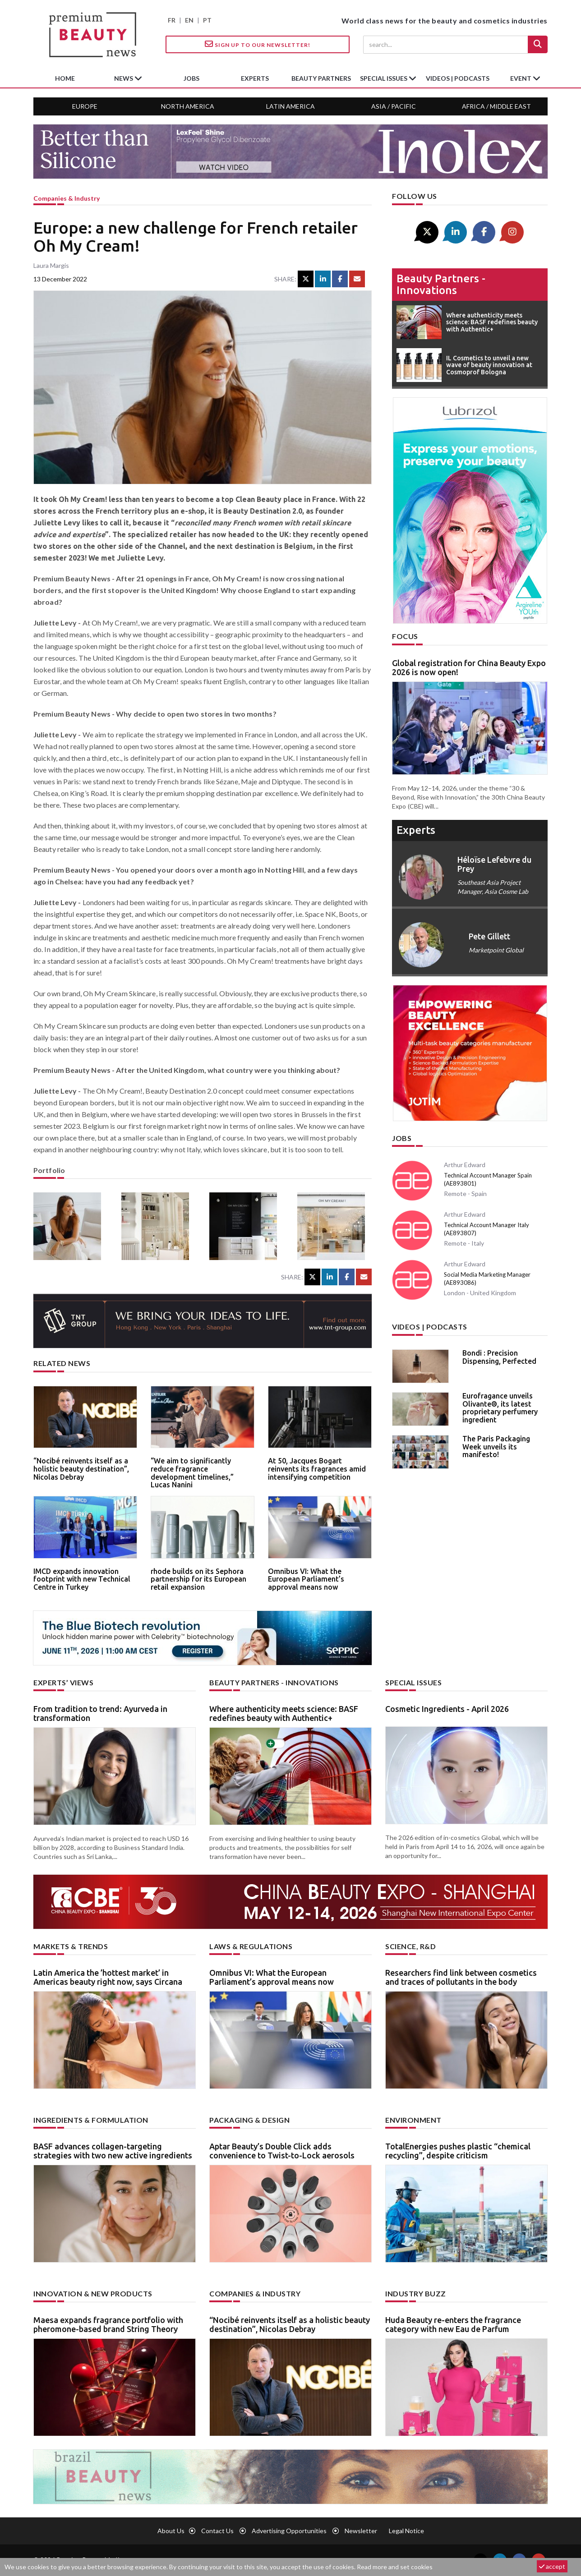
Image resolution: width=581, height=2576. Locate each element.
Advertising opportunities (289, 2531)
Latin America (290, 106)
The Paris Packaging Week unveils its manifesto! (496, 1446)
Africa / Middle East (496, 106)
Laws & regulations (250, 1946)
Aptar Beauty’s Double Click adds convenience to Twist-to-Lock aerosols (282, 2151)
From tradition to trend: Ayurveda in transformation (100, 1713)
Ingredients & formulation (90, 2120)
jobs (191, 78)
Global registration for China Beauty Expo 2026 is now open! (469, 667)
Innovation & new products (92, 2293)
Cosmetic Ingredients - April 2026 (447, 1708)
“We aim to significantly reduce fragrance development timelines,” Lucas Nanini (192, 1473)
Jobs (401, 1138)
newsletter (361, 2531)
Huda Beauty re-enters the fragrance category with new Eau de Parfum (453, 2324)
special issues (384, 78)
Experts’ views (63, 1682)
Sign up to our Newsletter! (257, 44)
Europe (84, 106)
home (65, 78)
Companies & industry (66, 198)
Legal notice (406, 2531)
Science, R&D (410, 1946)
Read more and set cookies (395, 2567)
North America (187, 106)
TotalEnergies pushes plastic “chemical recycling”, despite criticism (457, 2151)
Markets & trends (70, 1946)
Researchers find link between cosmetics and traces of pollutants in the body (461, 1977)
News (124, 78)
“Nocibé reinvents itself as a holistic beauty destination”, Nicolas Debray (81, 1469)
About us (170, 2531)
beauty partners (321, 78)
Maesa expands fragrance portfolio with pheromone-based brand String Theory (108, 2324)
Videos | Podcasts (457, 78)
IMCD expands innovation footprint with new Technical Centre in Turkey (81, 1579)
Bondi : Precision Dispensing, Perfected (499, 1357)
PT (207, 20)
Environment (413, 2120)
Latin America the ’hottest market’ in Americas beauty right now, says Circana (107, 1977)
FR (171, 20)
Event (521, 78)
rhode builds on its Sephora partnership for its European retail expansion (198, 1579)
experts (255, 78)
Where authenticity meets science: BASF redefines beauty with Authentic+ (283, 1713)
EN (189, 20)
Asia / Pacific (393, 106)
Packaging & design (249, 2120)
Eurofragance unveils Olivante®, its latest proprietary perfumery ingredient (500, 1408)
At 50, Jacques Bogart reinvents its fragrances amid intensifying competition (317, 1469)
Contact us (217, 2531)
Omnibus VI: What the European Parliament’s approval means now (306, 1579)
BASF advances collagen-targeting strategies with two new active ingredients (112, 2151)
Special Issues (413, 1682)
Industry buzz (415, 2293)
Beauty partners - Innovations (441, 284)
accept (552, 2566)
